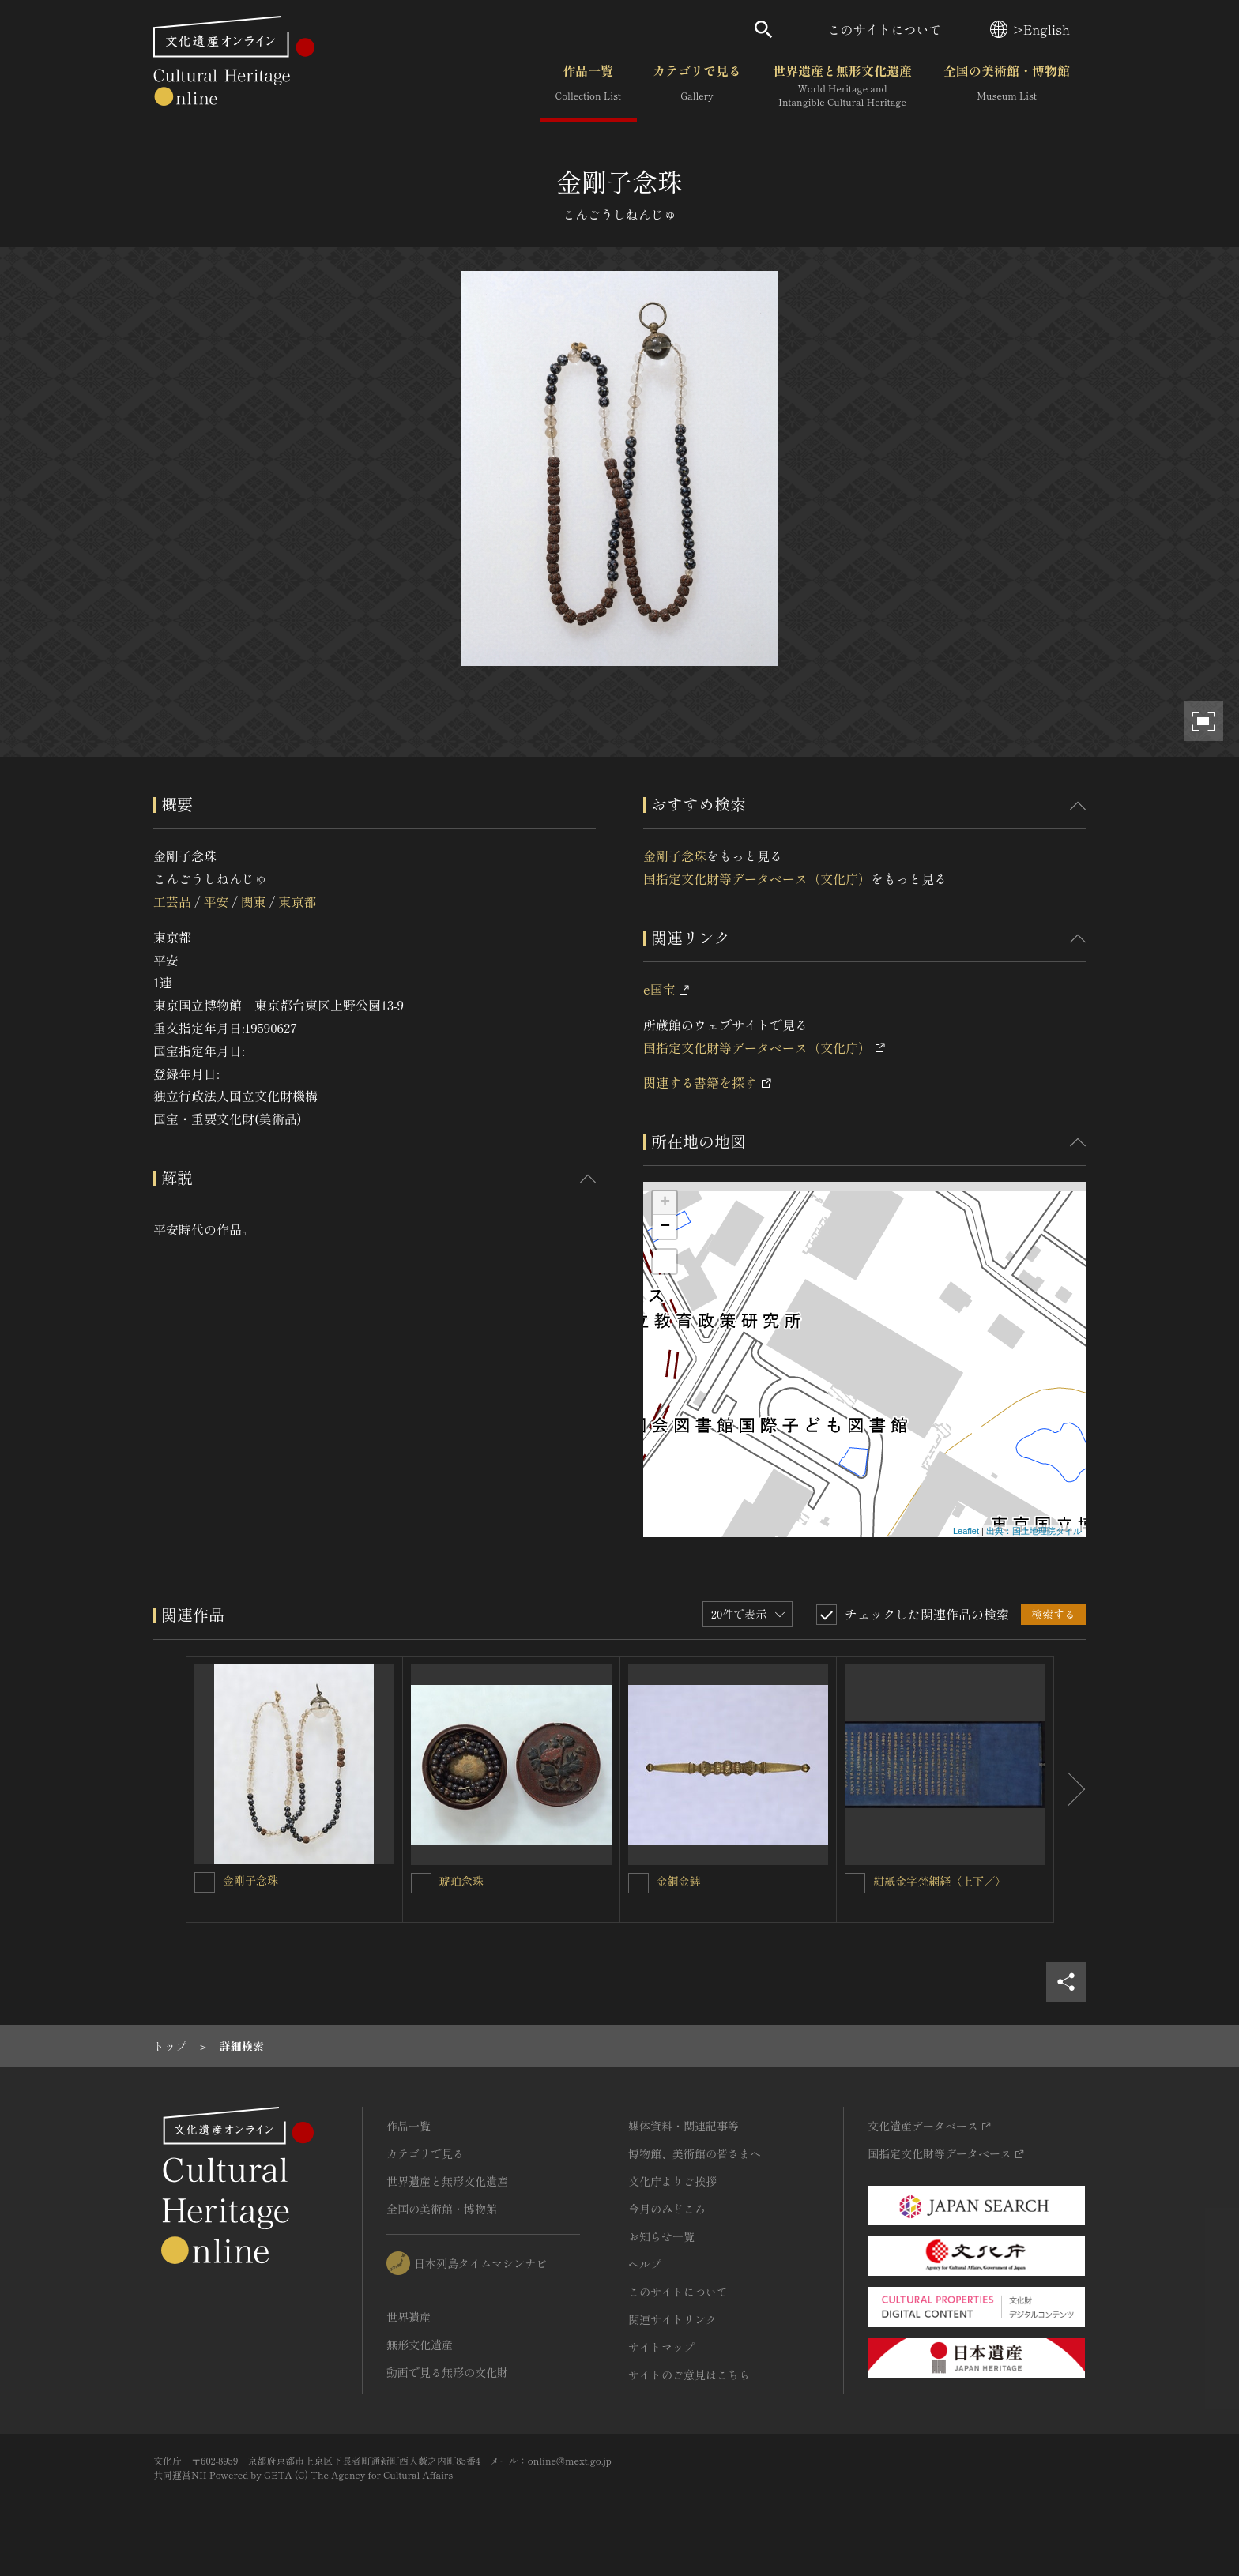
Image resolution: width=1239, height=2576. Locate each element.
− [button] (665, 1227)
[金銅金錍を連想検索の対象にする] (638, 1883)
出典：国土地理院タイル (1034, 1531)
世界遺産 (408, 2317)
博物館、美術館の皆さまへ (694, 2153)
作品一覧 (588, 86)
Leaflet (966, 1531)
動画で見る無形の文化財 (447, 2372)
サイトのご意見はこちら (689, 2374)
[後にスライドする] (1070, 1789)
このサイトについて (885, 29)
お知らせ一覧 (661, 2236)
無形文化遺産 (419, 2344)
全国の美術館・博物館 (1006, 86)
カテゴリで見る (697, 86)
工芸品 (172, 901)
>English (1030, 29)
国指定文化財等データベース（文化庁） (757, 878)
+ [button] (665, 1203)
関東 (253, 901)
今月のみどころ (667, 2209)
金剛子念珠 (674, 855)
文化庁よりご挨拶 (672, 2181)
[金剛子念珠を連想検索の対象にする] (204, 1882)
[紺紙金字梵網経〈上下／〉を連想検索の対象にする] (855, 1883)
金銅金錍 (679, 1881)
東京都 (297, 901)
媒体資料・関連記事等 (683, 2126)
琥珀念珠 (461, 1881)
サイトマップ (661, 2347)
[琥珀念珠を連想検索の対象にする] (421, 1883)
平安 (215, 901)
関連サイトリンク (672, 2319)
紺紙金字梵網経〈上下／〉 (939, 1881)
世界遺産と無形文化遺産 (842, 86)
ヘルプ (644, 2264)
